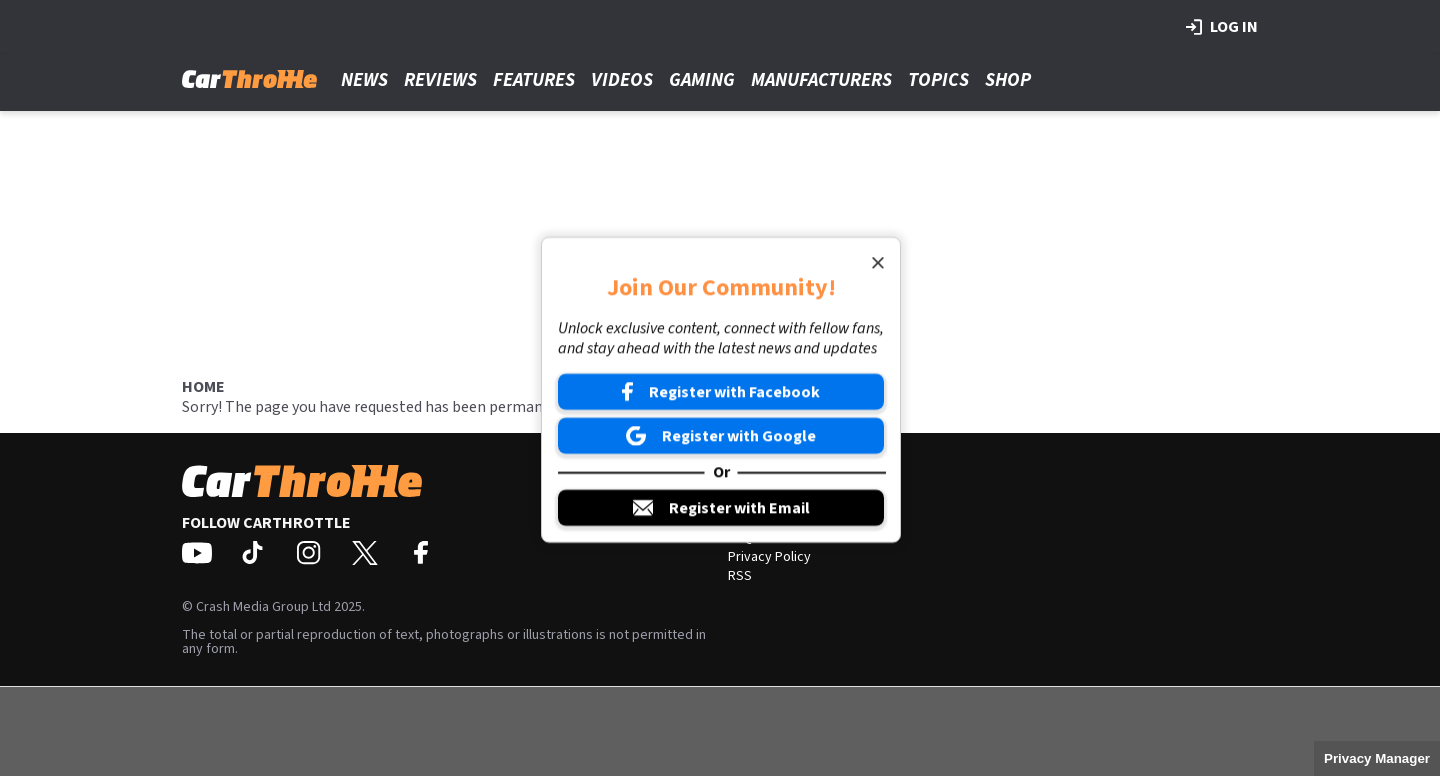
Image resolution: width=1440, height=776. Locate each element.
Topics (938, 80)
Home (203, 387)
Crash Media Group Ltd (263, 607)
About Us (755, 500)
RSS (740, 576)
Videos (622, 80)
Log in (1222, 27)
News (364, 80)
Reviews (440, 80)
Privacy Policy (769, 557)
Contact (751, 519)
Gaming (702, 80)
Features (534, 80)
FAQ (740, 538)
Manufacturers (821, 80)
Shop (1008, 80)
